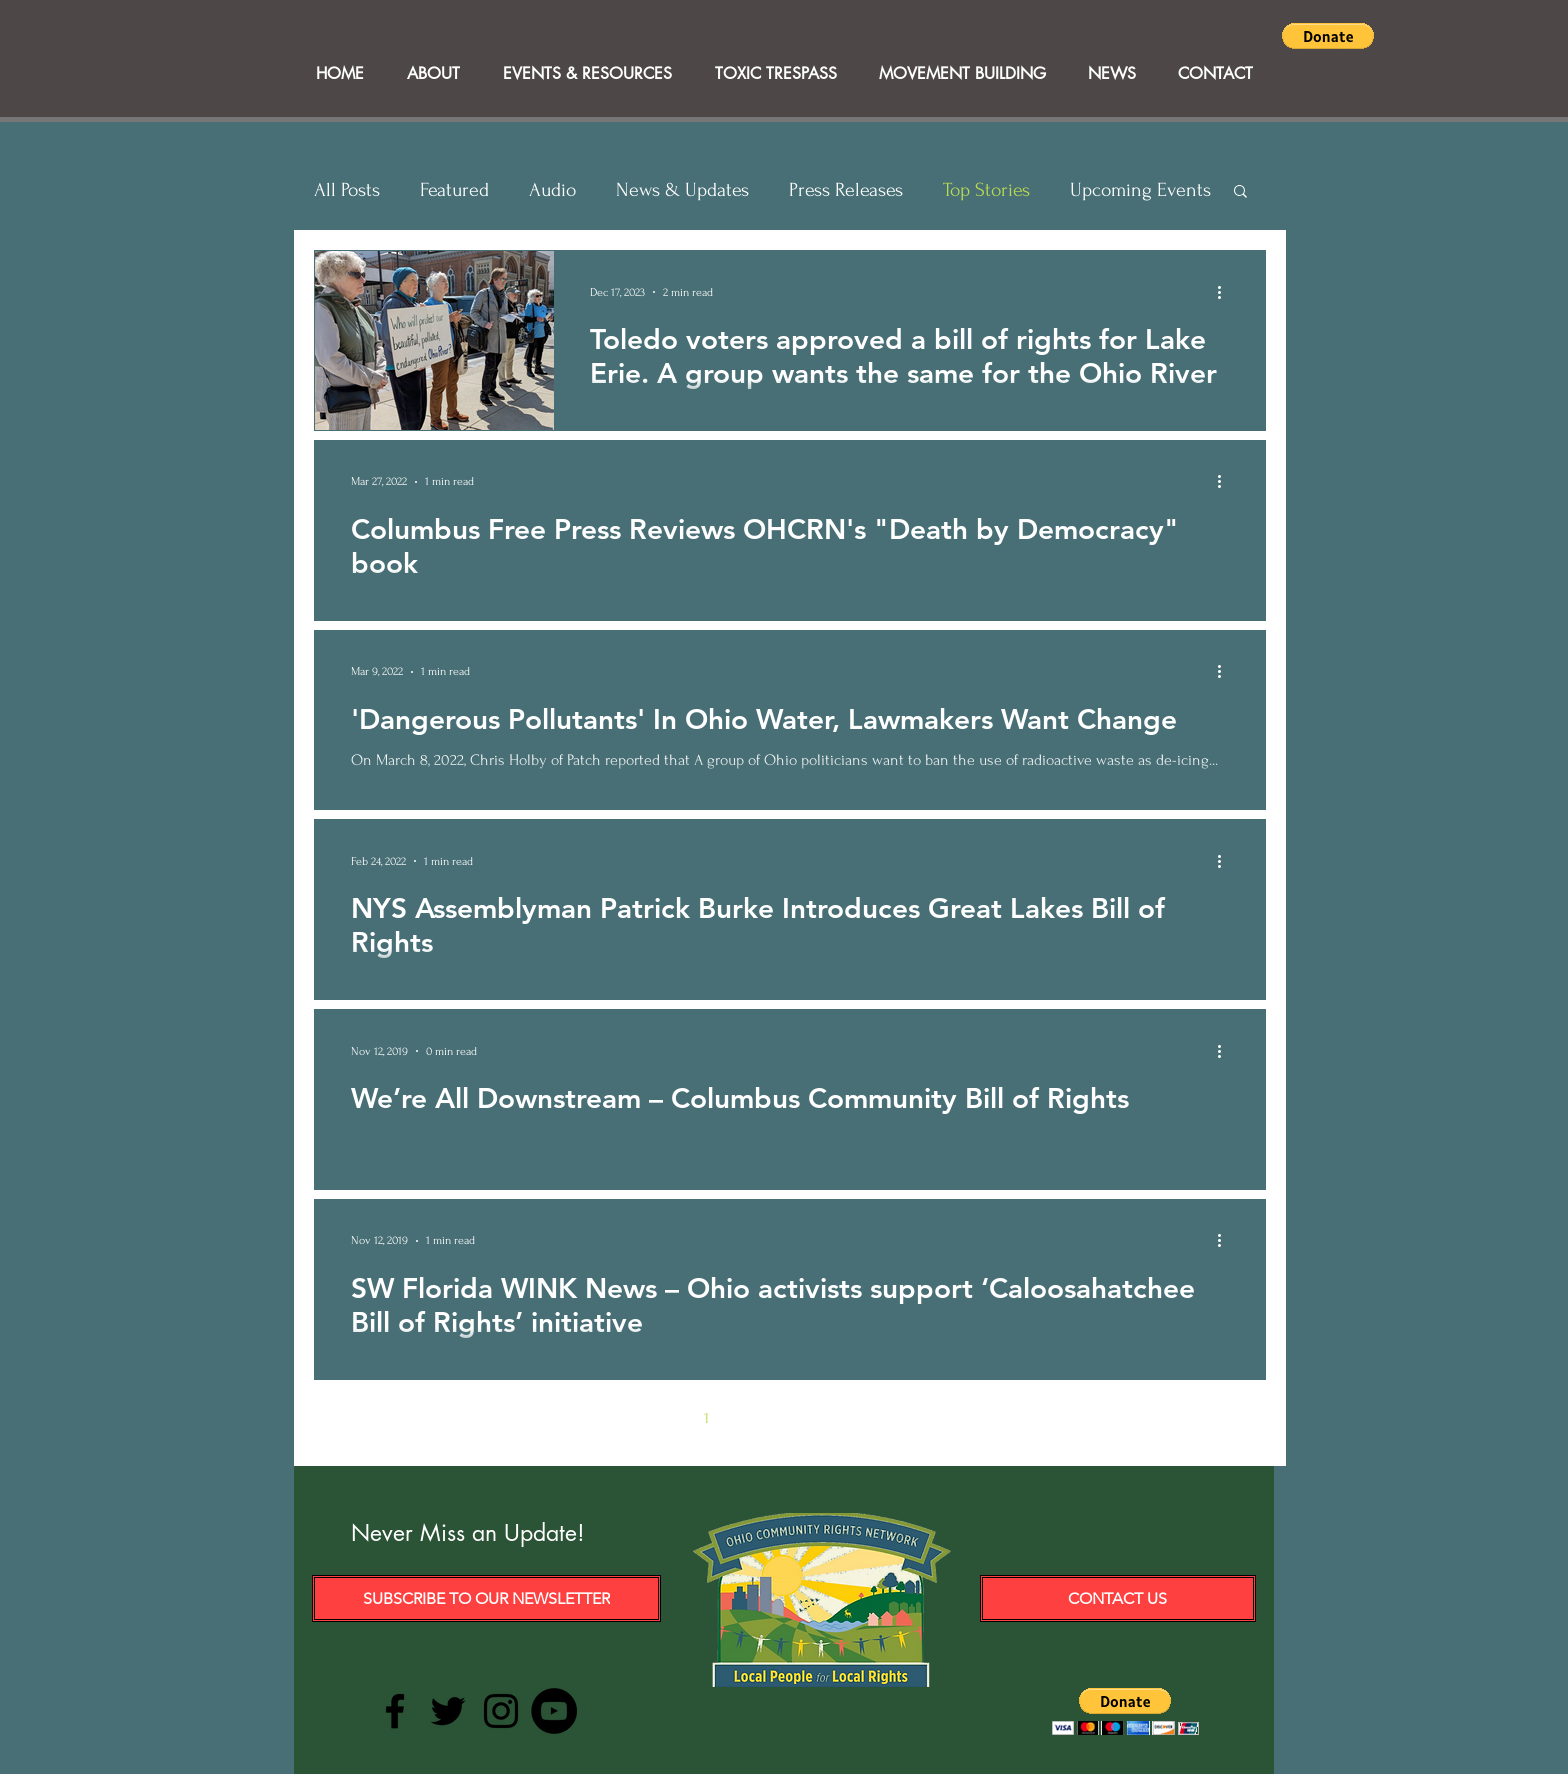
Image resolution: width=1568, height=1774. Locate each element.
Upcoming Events (1140, 190)
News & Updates (682, 190)
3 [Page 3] (790, 1418)
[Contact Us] (1118, 1598)
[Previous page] (664, 1418)
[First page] (622, 1418)
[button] (1328, 36)
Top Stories (986, 190)
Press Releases (846, 190)
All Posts (347, 190)
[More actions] (1226, 292)
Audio (552, 190)
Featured (454, 190)
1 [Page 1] (706, 1418)
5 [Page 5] (874, 1418)
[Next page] (916, 1418)
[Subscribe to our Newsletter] (486, 1598)
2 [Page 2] (748, 1418)
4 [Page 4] (832, 1418)
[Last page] (958, 1418)
